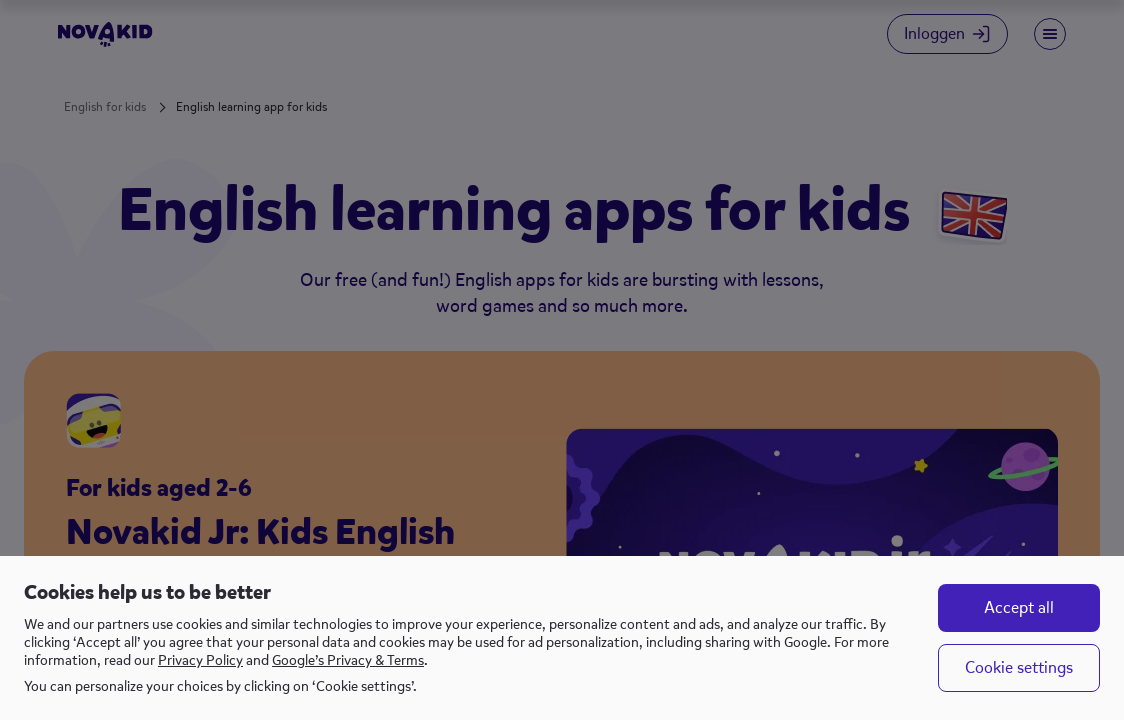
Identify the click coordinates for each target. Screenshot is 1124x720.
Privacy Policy (200, 660)
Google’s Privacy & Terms (348, 660)
